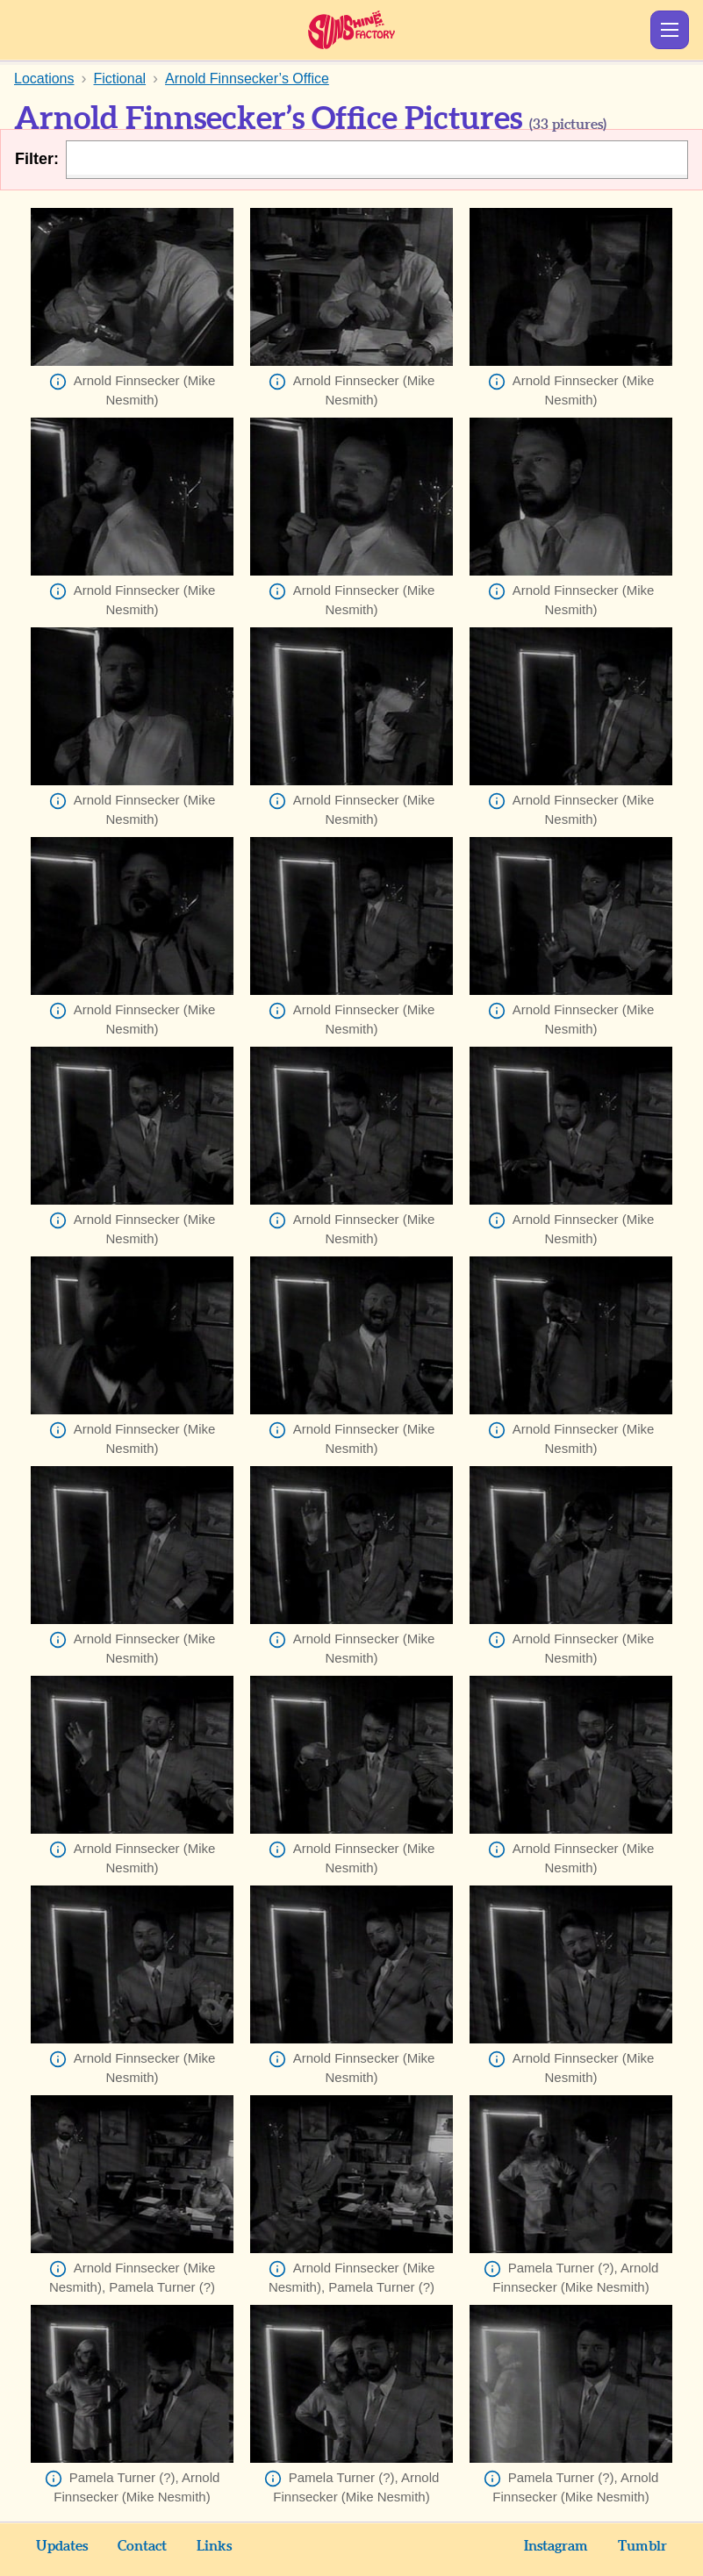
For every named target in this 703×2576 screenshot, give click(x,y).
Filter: (37, 159)
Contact (142, 2546)
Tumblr (642, 2546)
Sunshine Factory (351, 30)
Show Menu (669, 30)
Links (214, 2546)
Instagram (556, 2546)
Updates (62, 2546)
